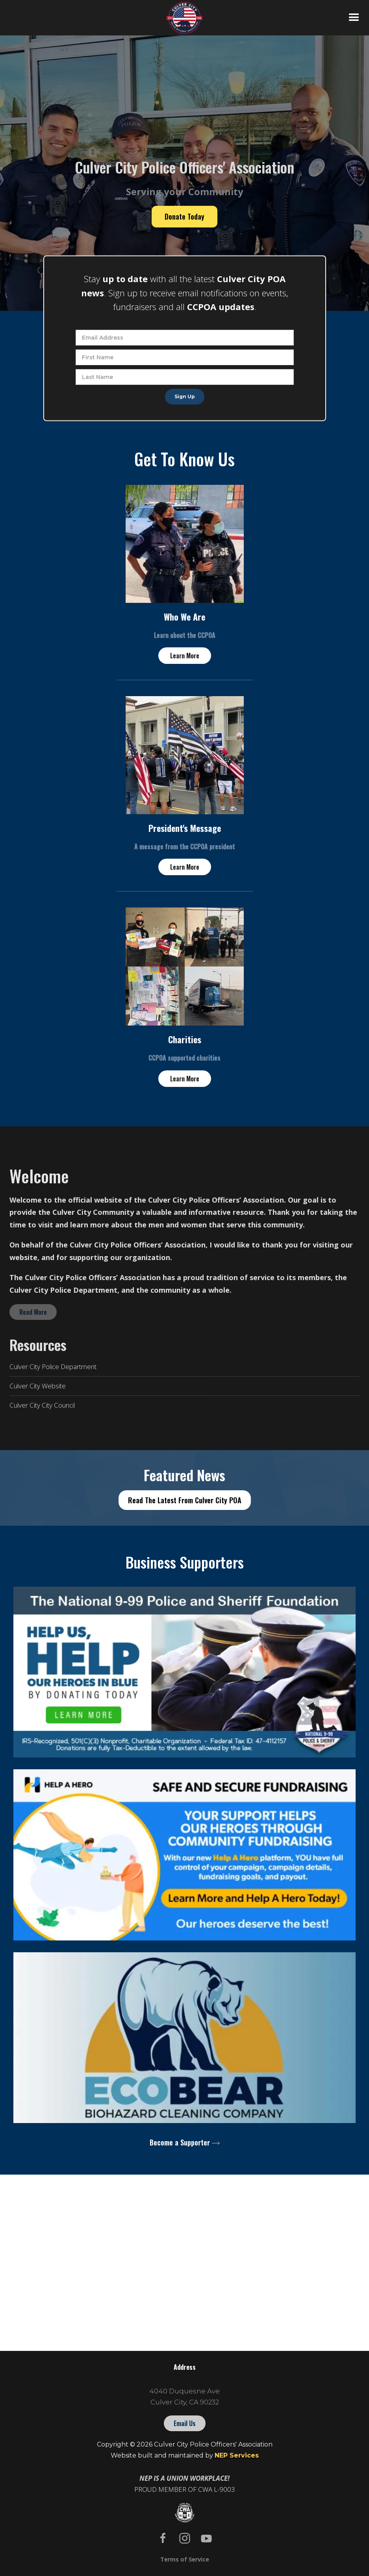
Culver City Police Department (52, 1366)
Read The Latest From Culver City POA (184, 1500)
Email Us (185, 2423)
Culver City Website (37, 1385)
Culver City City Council (42, 1405)
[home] (184, 18)
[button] (354, 18)
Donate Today (184, 216)
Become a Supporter (180, 2142)
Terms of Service (184, 2559)
